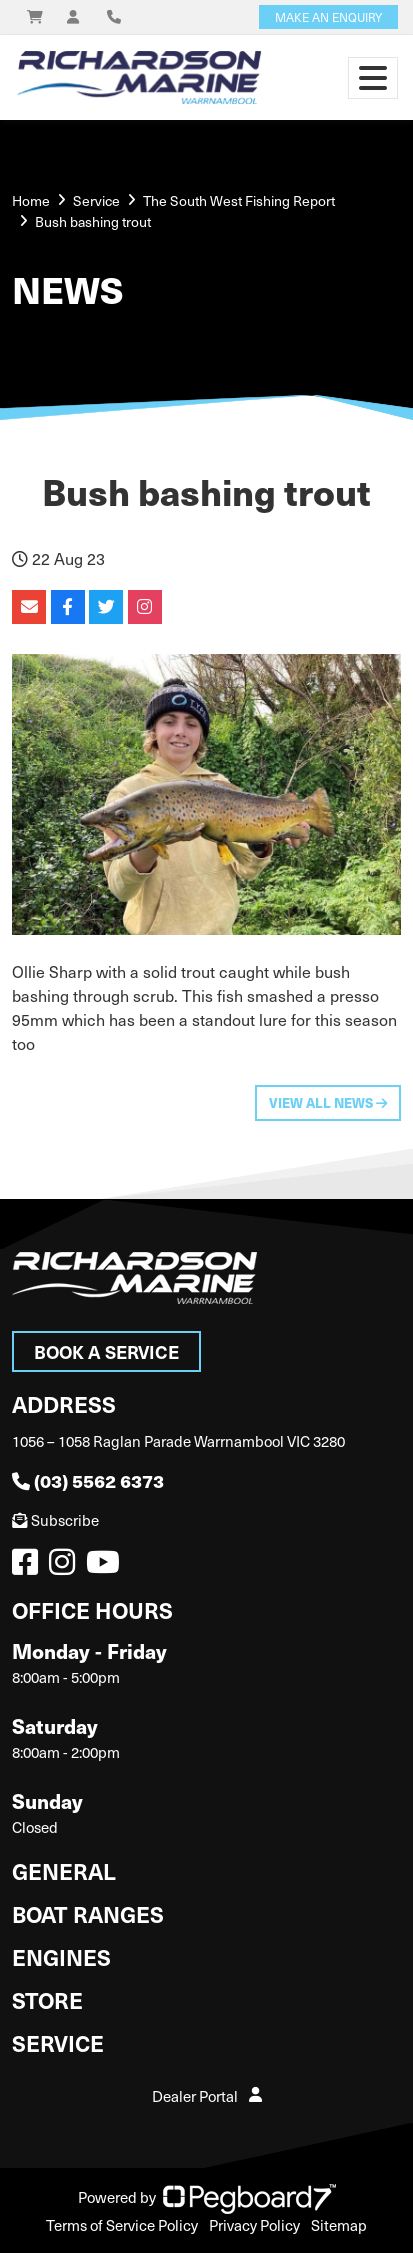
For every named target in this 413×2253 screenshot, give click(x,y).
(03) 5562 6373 (88, 1480)
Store (47, 1999)
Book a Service (106, 1351)
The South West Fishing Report (239, 200)
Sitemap (339, 2225)
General (64, 1870)
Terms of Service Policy (122, 2225)
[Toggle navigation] (373, 78)
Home (31, 200)
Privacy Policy (254, 2225)
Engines (61, 1956)
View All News (328, 1102)
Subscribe (55, 1520)
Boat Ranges (88, 1913)
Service (58, 2042)
